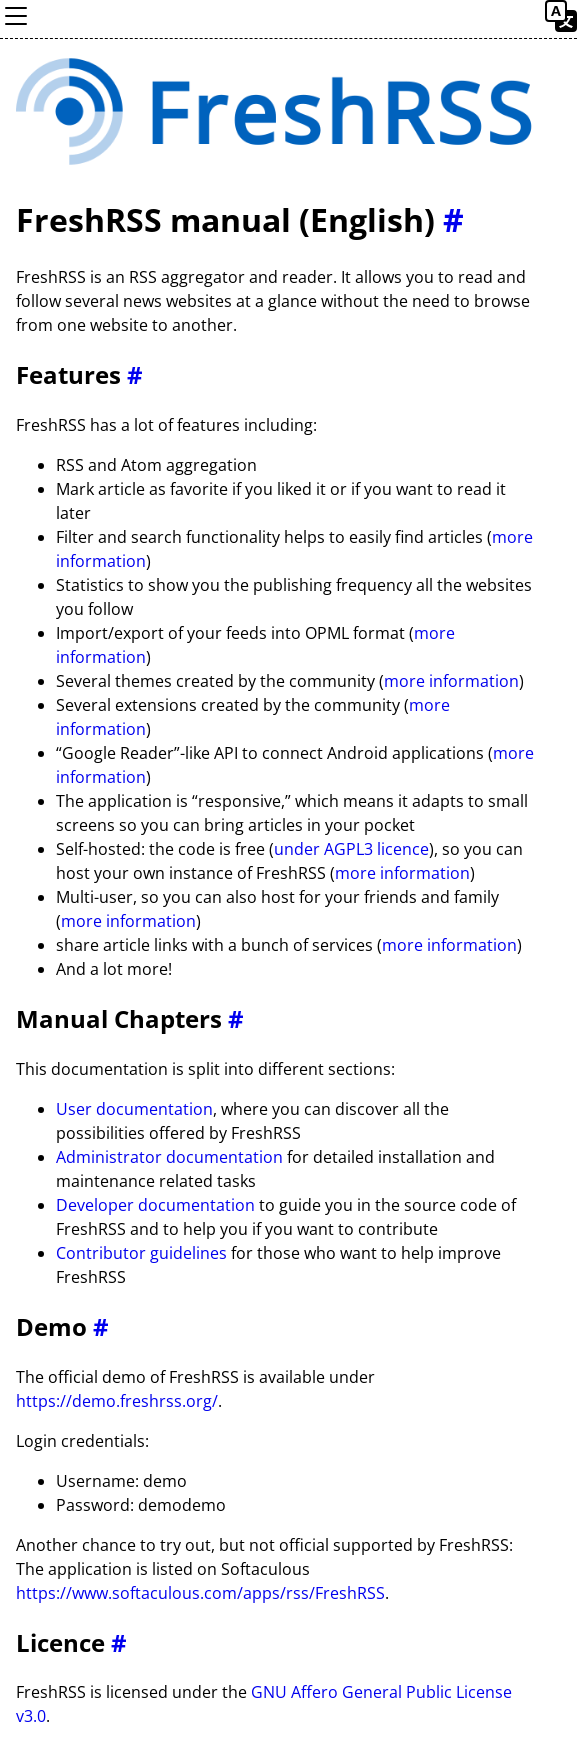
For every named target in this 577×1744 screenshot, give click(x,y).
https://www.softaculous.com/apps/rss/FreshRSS (200, 1593)
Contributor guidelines (141, 1253)
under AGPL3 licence (351, 849)
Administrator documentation (169, 1157)
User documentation (134, 1109)
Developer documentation (155, 1205)
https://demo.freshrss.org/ (117, 1401)
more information (451, 681)
